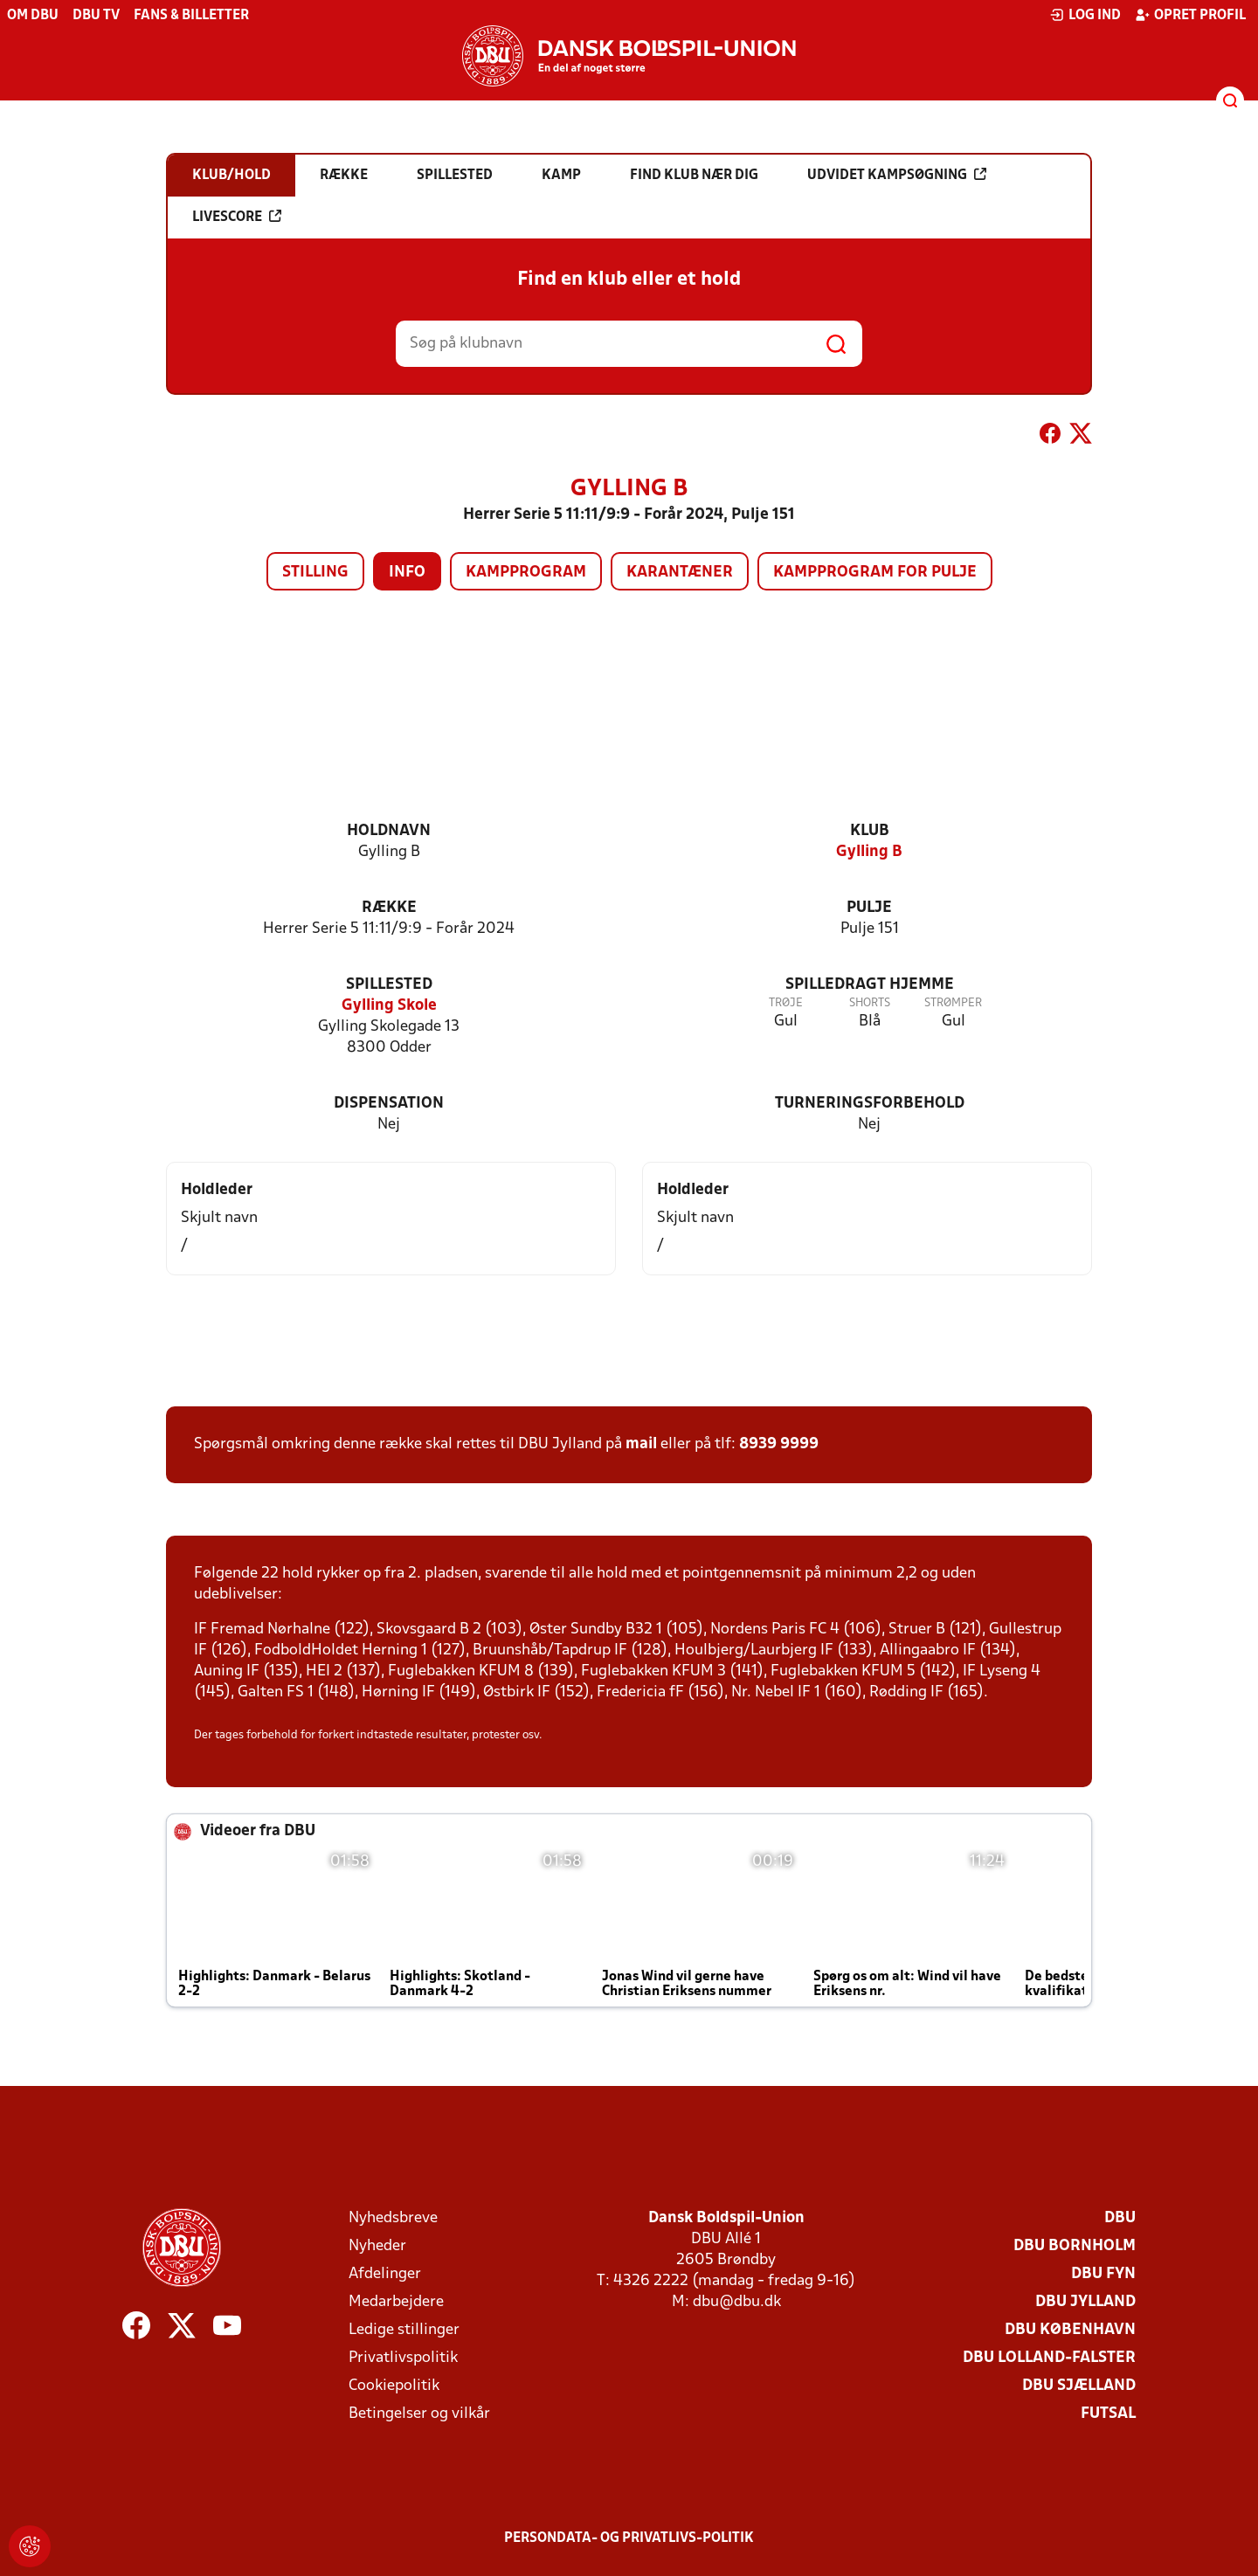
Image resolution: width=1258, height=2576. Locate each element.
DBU (1120, 2218)
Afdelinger (385, 2274)
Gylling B (869, 852)
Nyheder (377, 2246)
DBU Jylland (1085, 2302)
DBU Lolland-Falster (1049, 2358)
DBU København (1070, 2330)
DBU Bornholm (1074, 2246)
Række (389, 908)
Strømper (953, 1003)
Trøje (786, 1003)
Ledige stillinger (404, 2330)
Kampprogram (526, 572)
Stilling (315, 572)
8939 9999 (779, 1444)
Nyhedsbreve (393, 2218)
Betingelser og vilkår (419, 2414)
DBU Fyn (1103, 2274)
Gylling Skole (389, 1005)
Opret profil (1190, 15)
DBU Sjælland (1079, 2386)
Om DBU (33, 16)
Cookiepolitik (394, 2386)
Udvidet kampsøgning (896, 175)
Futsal (1108, 2414)
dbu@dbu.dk (737, 2302)
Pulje (869, 908)
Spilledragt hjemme (869, 984)
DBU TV (96, 16)
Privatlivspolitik (403, 2358)
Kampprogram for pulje (875, 572)
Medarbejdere (396, 2302)
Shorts (869, 1003)
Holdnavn (389, 831)
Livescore (236, 217)
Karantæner (679, 572)
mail (641, 1444)
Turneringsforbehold (869, 1103)
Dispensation (389, 1103)
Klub (869, 831)
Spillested (389, 984)
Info (407, 572)
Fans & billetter (191, 16)
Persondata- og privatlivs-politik (629, 2538)
